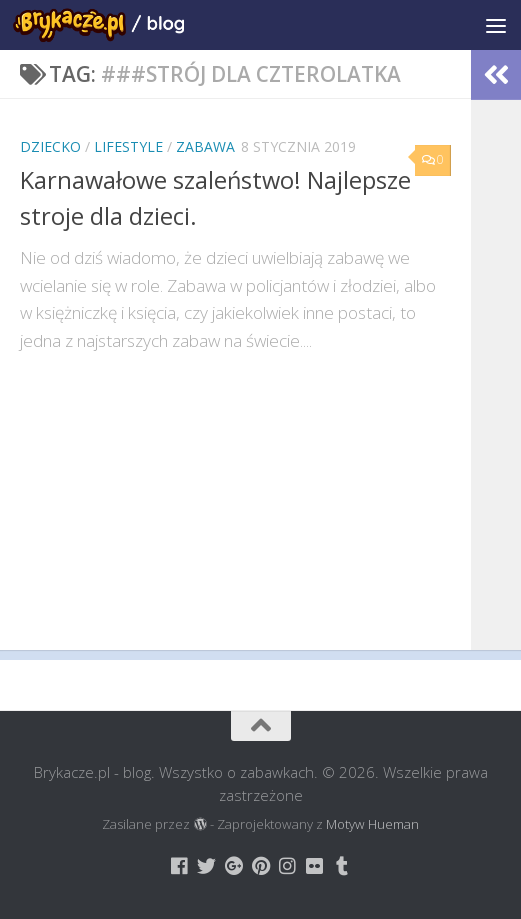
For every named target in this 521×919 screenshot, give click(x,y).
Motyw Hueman (372, 824)
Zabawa (205, 146)
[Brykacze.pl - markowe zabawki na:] (179, 865)
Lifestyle (128, 146)
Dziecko (50, 146)
